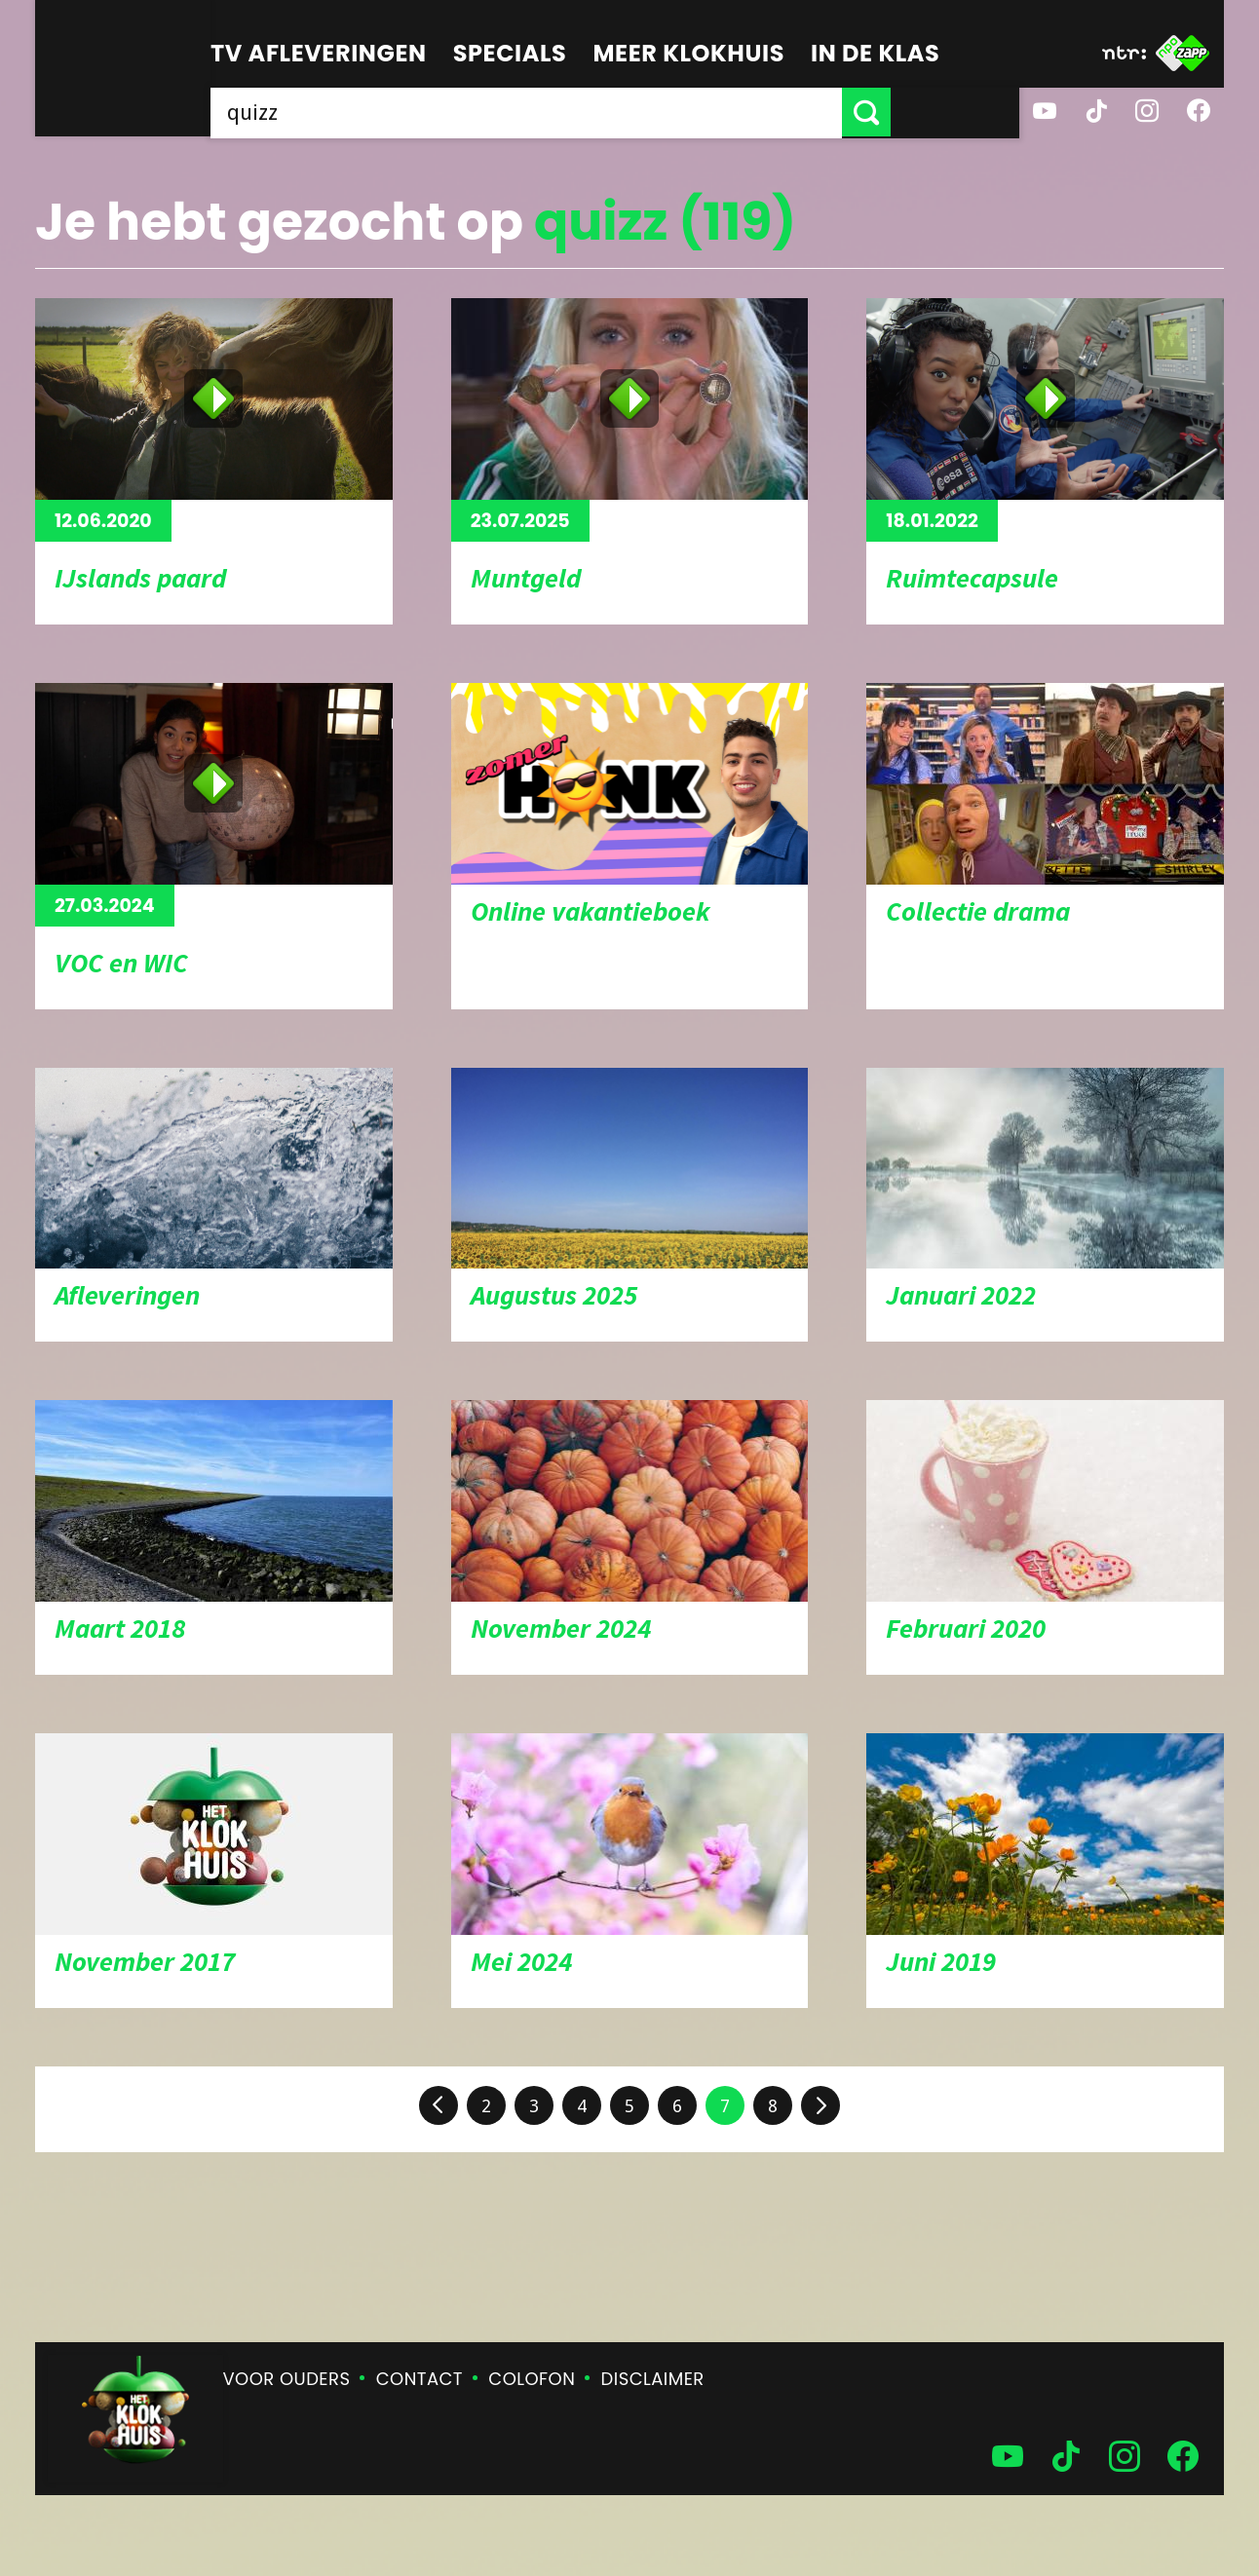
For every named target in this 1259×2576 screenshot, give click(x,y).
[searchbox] (590, 112)
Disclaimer (653, 2379)
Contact (419, 2379)
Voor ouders (287, 2379)
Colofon (531, 2379)
